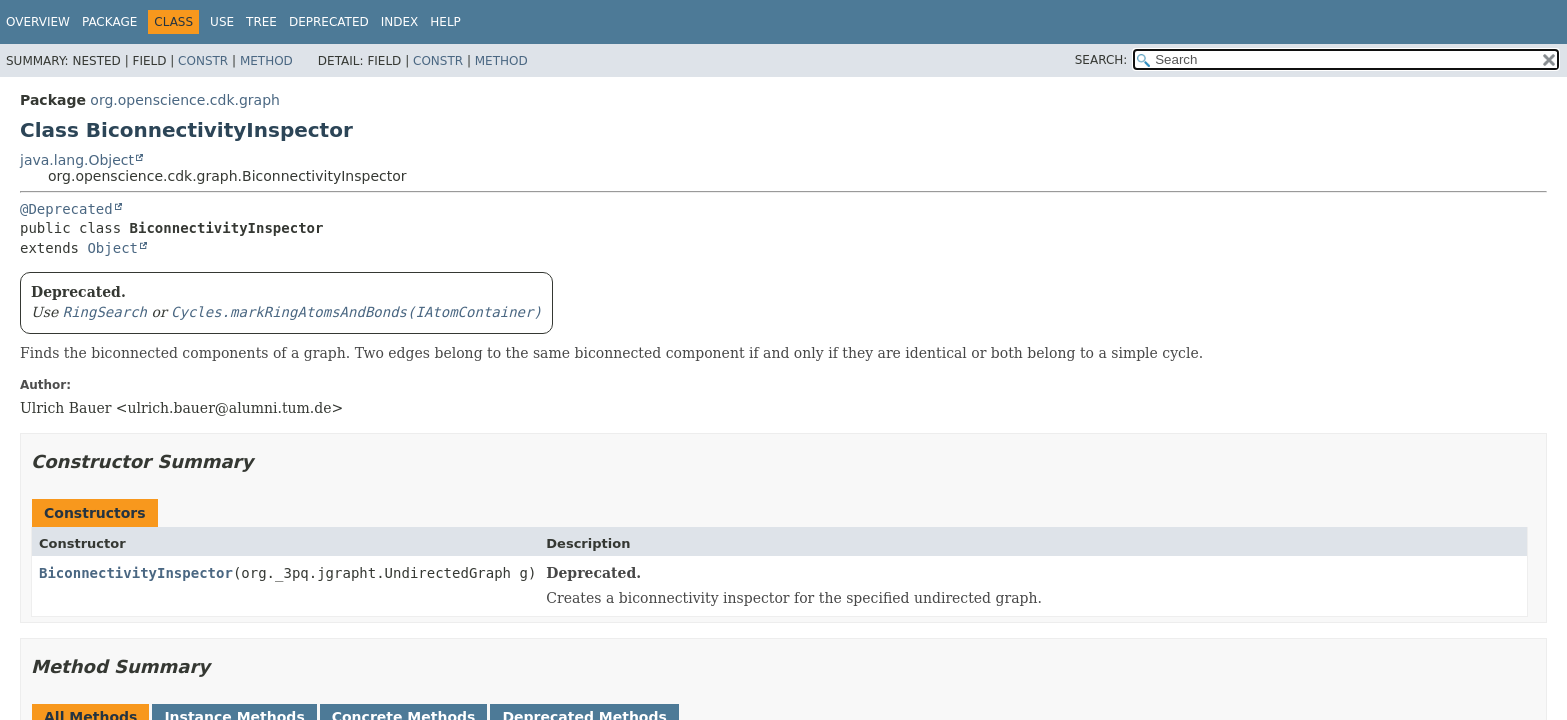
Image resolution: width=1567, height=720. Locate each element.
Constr (203, 61)
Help (445, 22)
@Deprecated (66, 209)
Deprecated (329, 22)
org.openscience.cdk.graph (185, 100)
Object (112, 248)
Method (266, 61)
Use (222, 22)
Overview (38, 22)
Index (400, 22)
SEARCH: (1101, 60)
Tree (261, 22)
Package (109, 22)
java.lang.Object (77, 160)
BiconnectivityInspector (136, 573)
